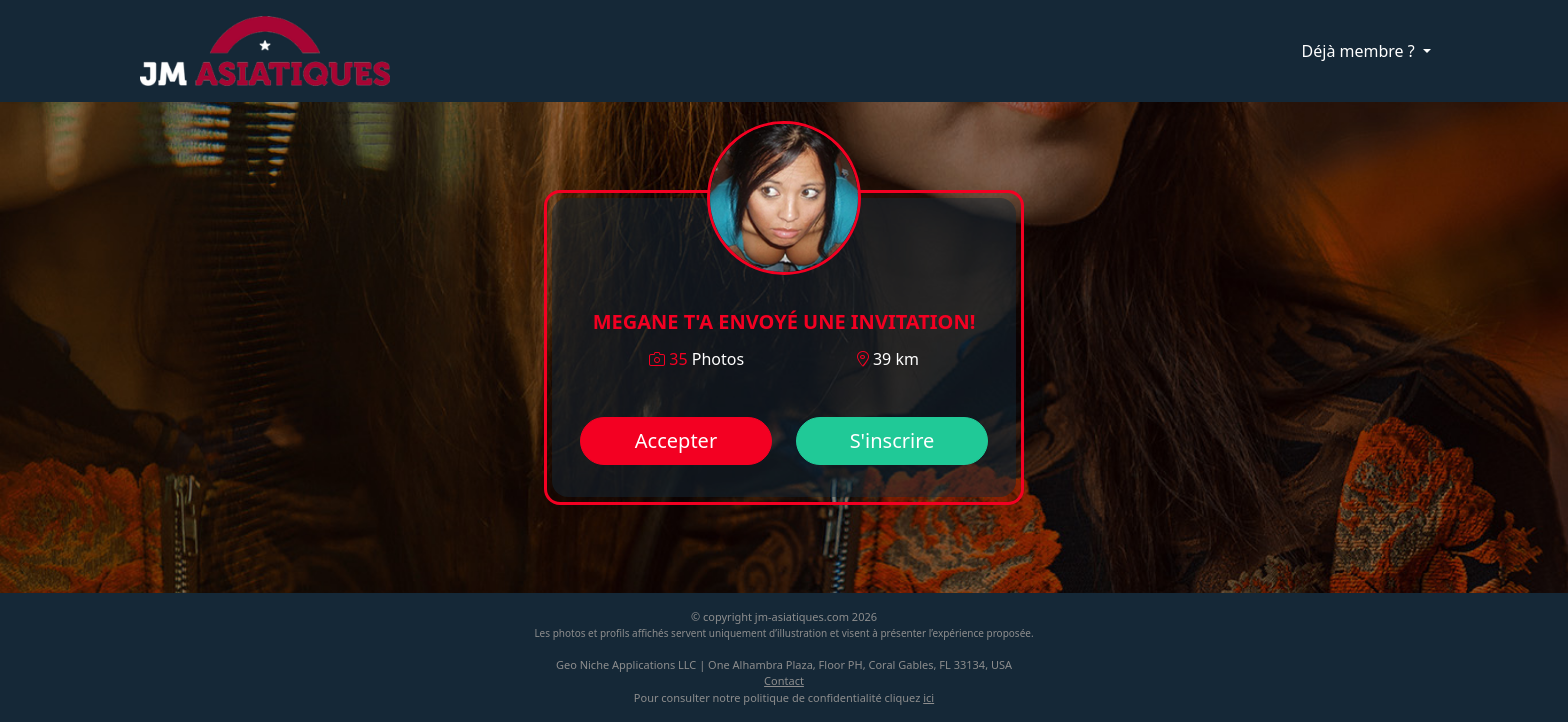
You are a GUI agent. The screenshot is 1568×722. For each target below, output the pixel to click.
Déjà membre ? (1360, 51)
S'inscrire (892, 440)
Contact (784, 680)
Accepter (676, 440)
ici (928, 697)
